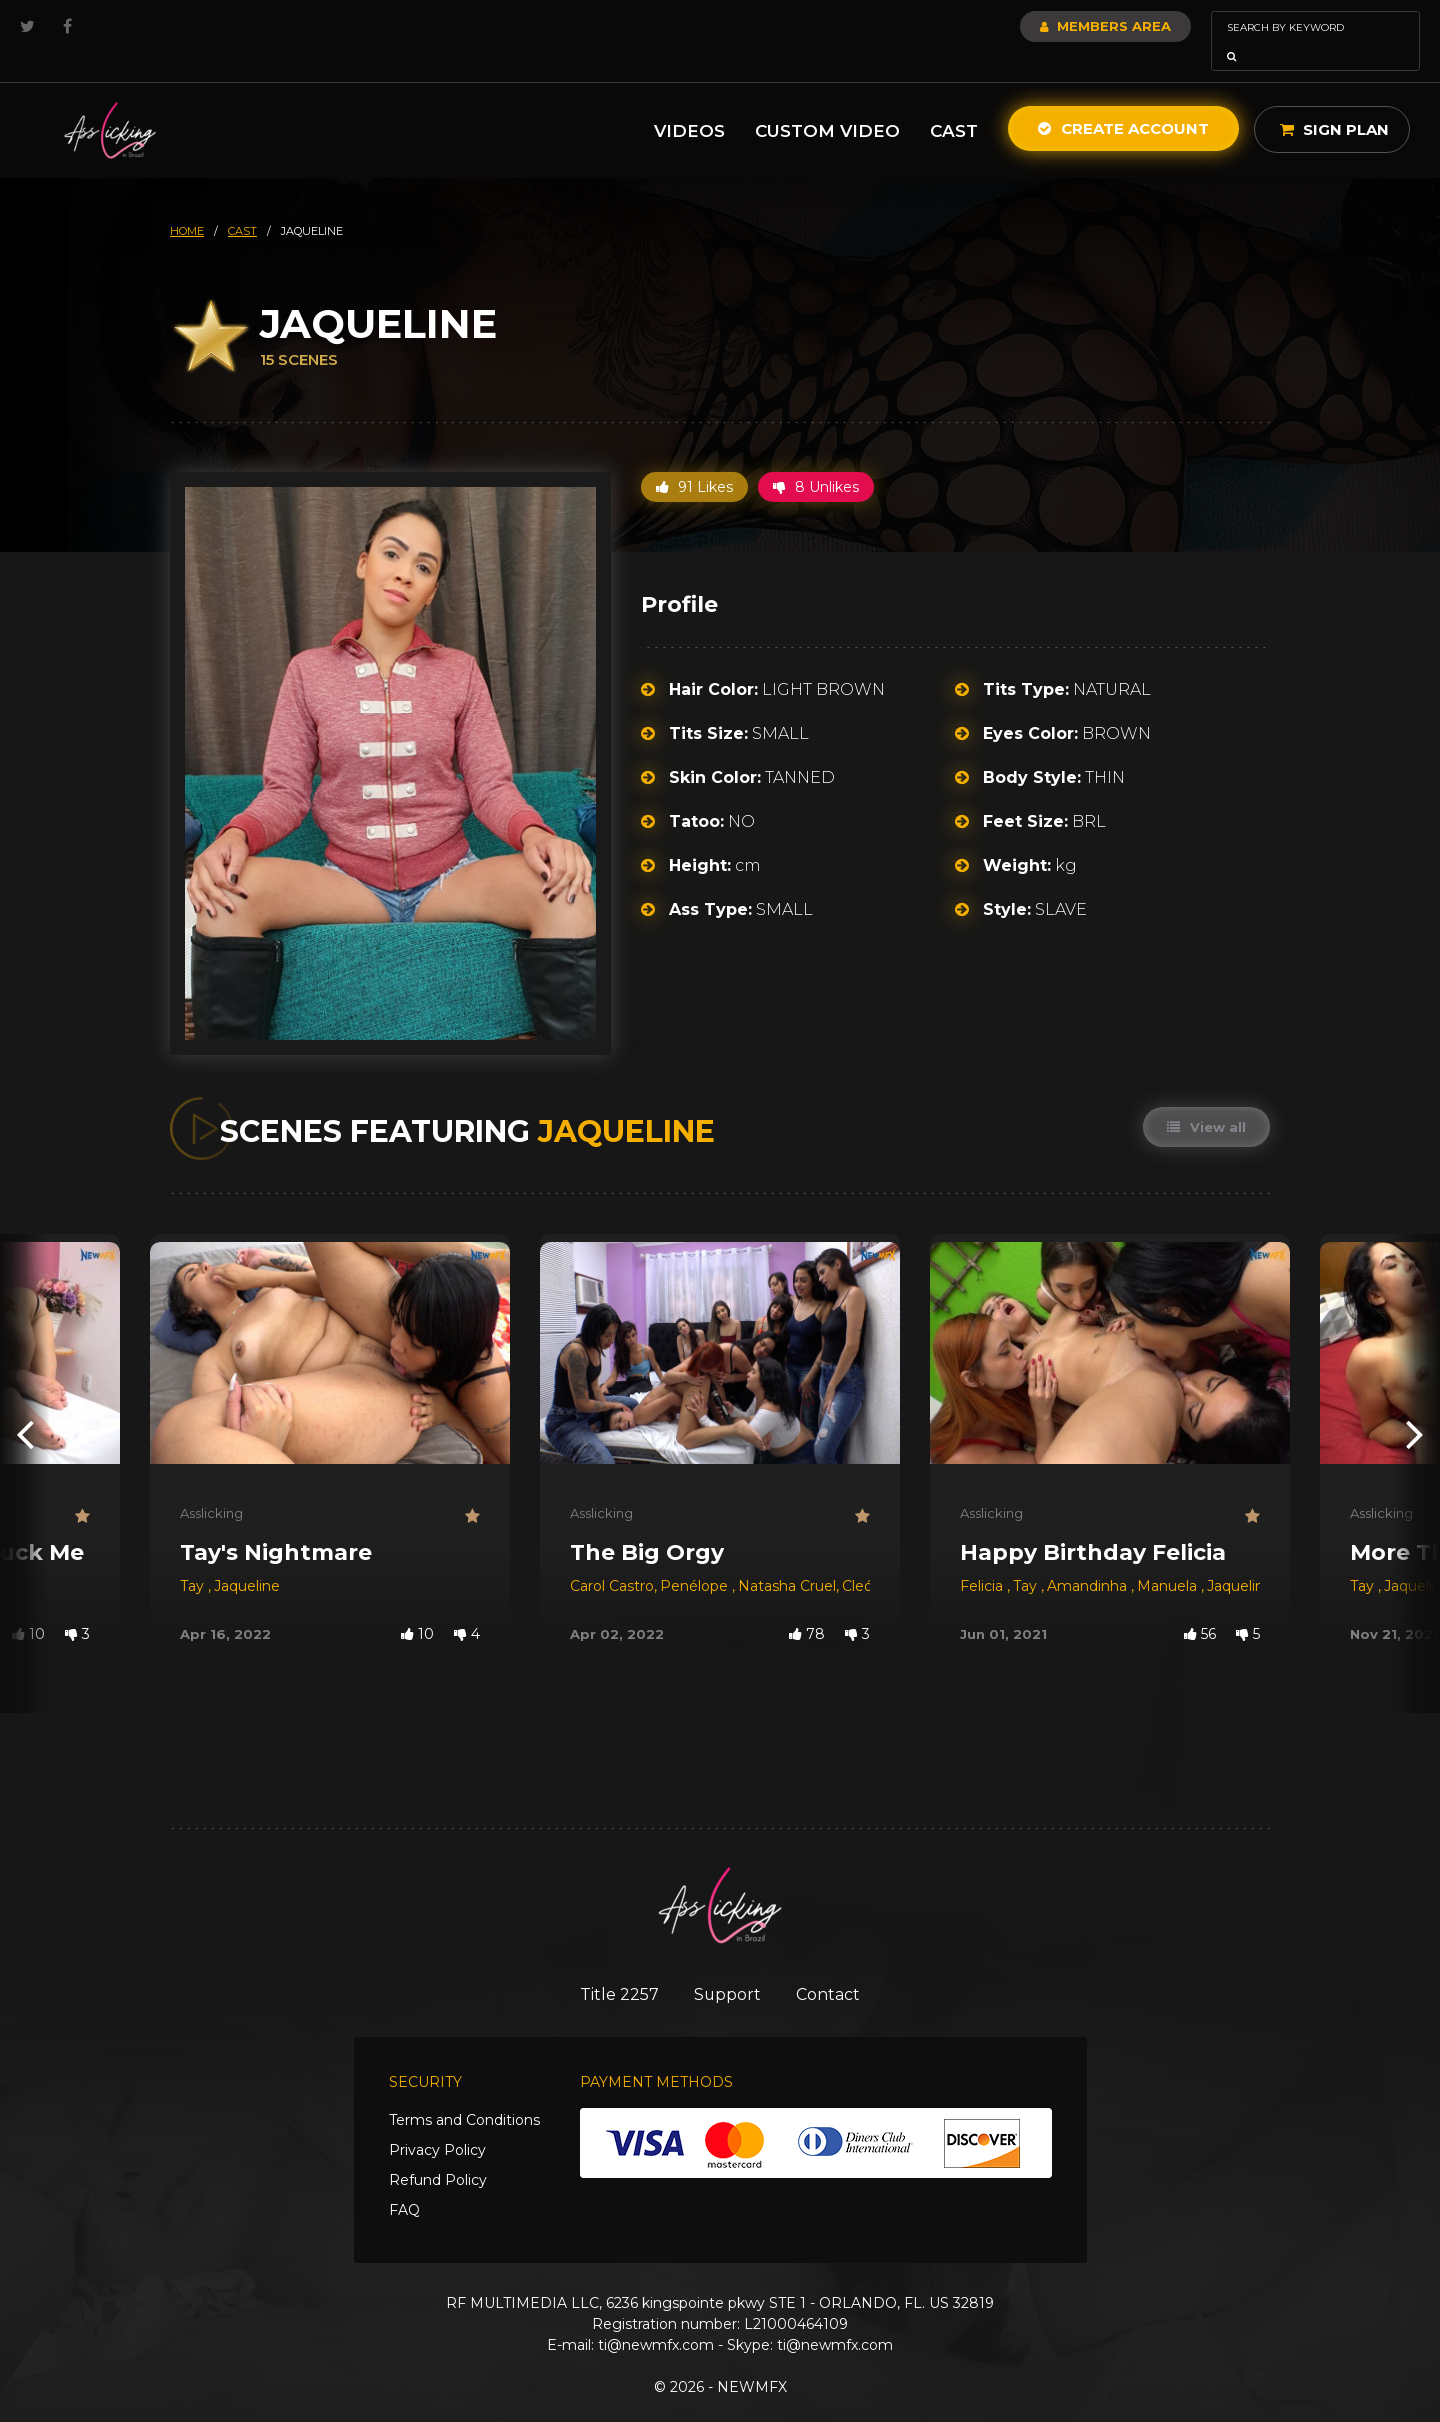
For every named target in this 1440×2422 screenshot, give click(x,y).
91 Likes (694, 459)
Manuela (1169, 1558)
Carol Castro (612, 1558)
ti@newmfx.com (656, 2319)
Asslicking (211, 1485)
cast (242, 203)
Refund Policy (438, 2154)
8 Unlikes (816, 459)
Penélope (696, 1558)
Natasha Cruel (787, 1558)
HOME (187, 203)
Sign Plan (1334, 101)
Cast (954, 103)
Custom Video (827, 103)
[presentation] (25, 1405)
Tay (194, 1558)
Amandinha (1089, 1558)
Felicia (983, 1558)
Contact (837, 1967)
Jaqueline (247, 1558)
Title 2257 (610, 1967)
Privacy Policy (437, 2124)
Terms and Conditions (464, 2094)
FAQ (404, 2184)
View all (1205, 1099)
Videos (689, 103)
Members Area (1051, 26)
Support (727, 1967)
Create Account (1123, 100)
